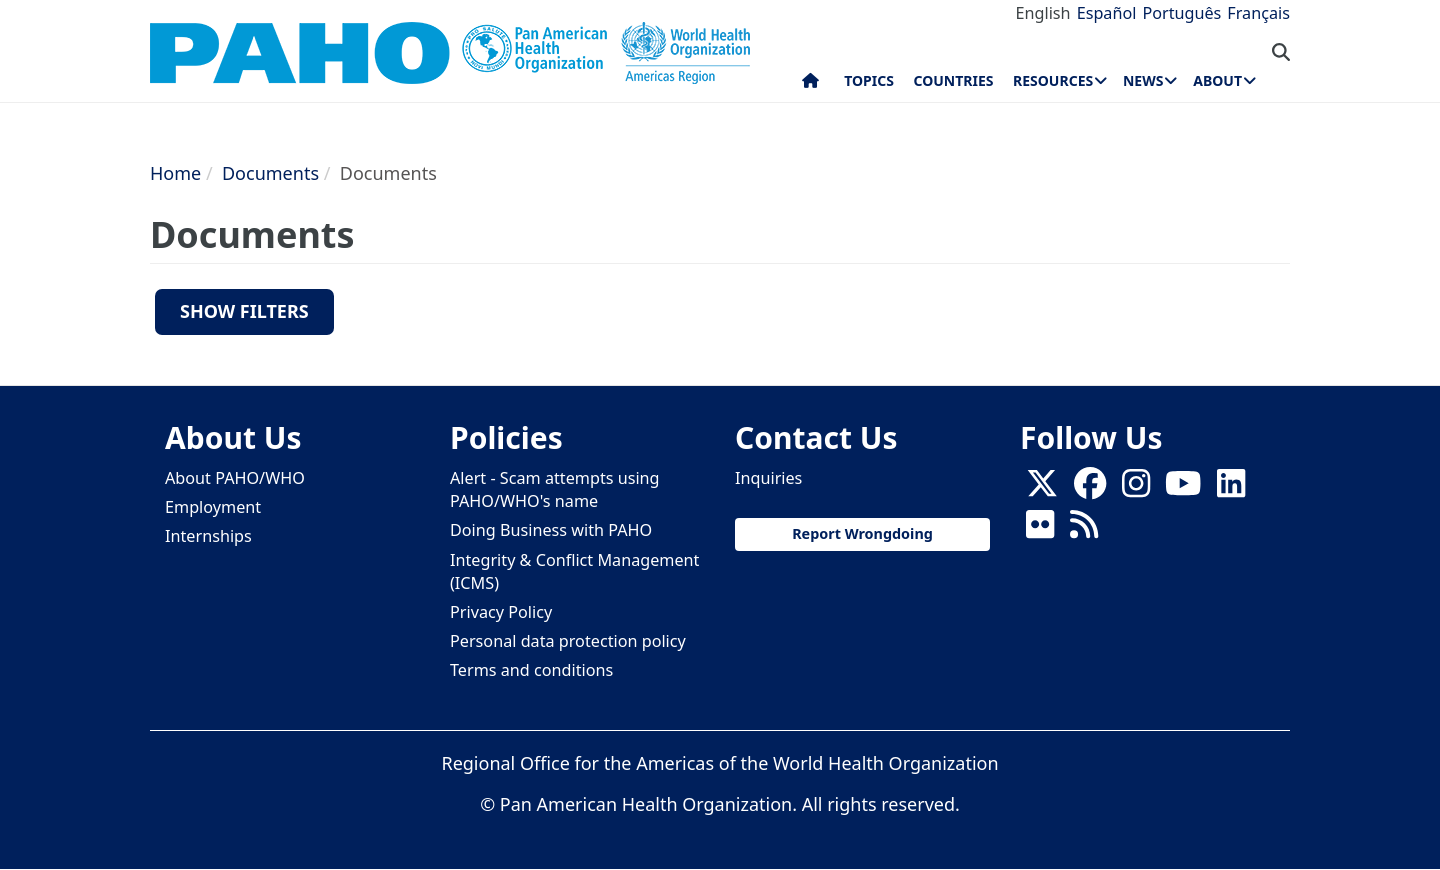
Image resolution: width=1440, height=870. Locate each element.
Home (175, 173)
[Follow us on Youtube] (1183, 490)
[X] (1042, 490)
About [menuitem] (1217, 80)
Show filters (244, 311)
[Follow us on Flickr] (1040, 531)
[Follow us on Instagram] (1136, 490)
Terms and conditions (531, 670)
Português (1181, 13)
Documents (270, 173)
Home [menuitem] (810, 85)
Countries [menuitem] (953, 80)
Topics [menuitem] (869, 80)
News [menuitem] (1143, 80)
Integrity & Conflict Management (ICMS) (574, 571)
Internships (208, 536)
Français (1258, 13)
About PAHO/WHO (235, 478)
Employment (213, 507)
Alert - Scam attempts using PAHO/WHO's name (555, 489)
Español (1107, 13)
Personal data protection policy (568, 641)
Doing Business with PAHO (551, 530)
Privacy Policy (501, 612)
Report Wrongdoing (862, 533)
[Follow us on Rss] (1084, 531)
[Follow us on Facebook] (1090, 490)
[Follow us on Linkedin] (1231, 490)
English (1043, 13)
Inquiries (768, 478)
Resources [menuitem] (1053, 80)
